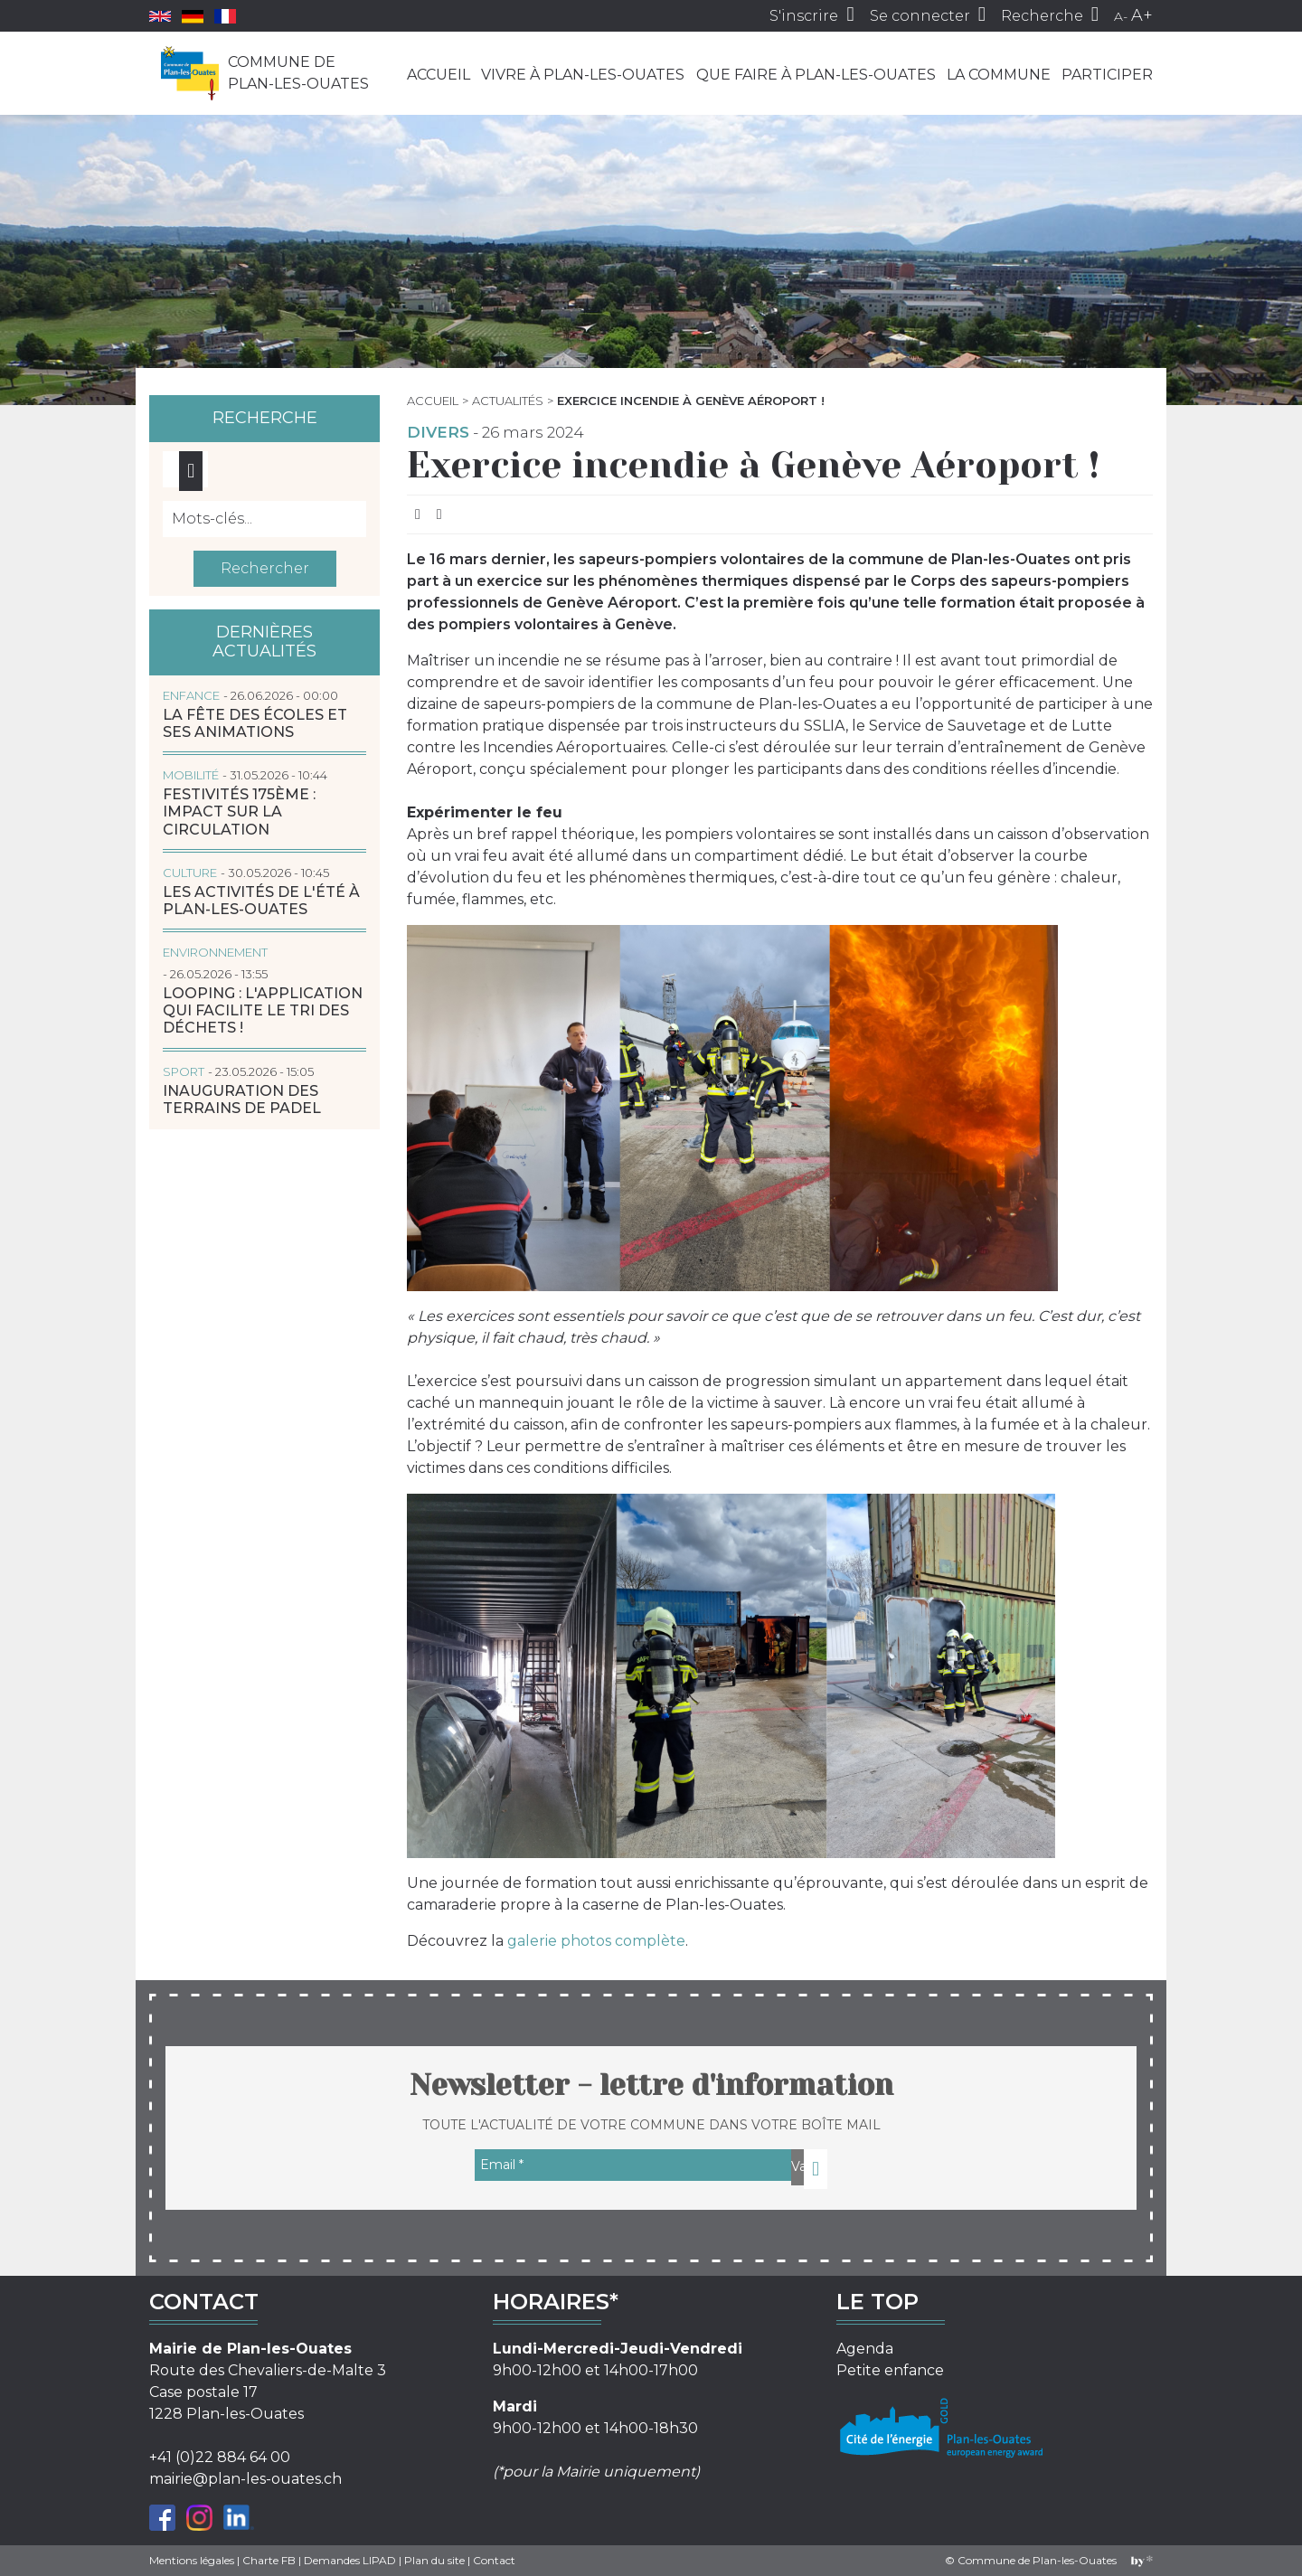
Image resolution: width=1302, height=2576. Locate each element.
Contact (494, 2560)
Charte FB (269, 2560)
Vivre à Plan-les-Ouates (582, 74)
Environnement (215, 952)
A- (1120, 16)
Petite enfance (890, 2370)
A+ (1142, 15)
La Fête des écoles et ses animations (255, 723)
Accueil (438, 74)
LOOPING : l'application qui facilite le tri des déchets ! (263, 1010)
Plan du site (434, 2560)
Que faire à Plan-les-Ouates (816, 74)
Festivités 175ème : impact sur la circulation (239, 811)
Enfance (191, 695)
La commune (999, 74)
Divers (438, 432)
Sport (183, 1071)
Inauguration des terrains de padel (242, 1099)
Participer (1107, 74)
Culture (190, 872)
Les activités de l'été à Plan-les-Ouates (261, 900)
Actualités (507, 400)
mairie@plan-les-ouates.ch (245, 2478)
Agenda (864, 2348)
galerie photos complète (596, 1940)
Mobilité (191, 775)
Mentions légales (191, 2560)
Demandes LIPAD (350, 2560)
